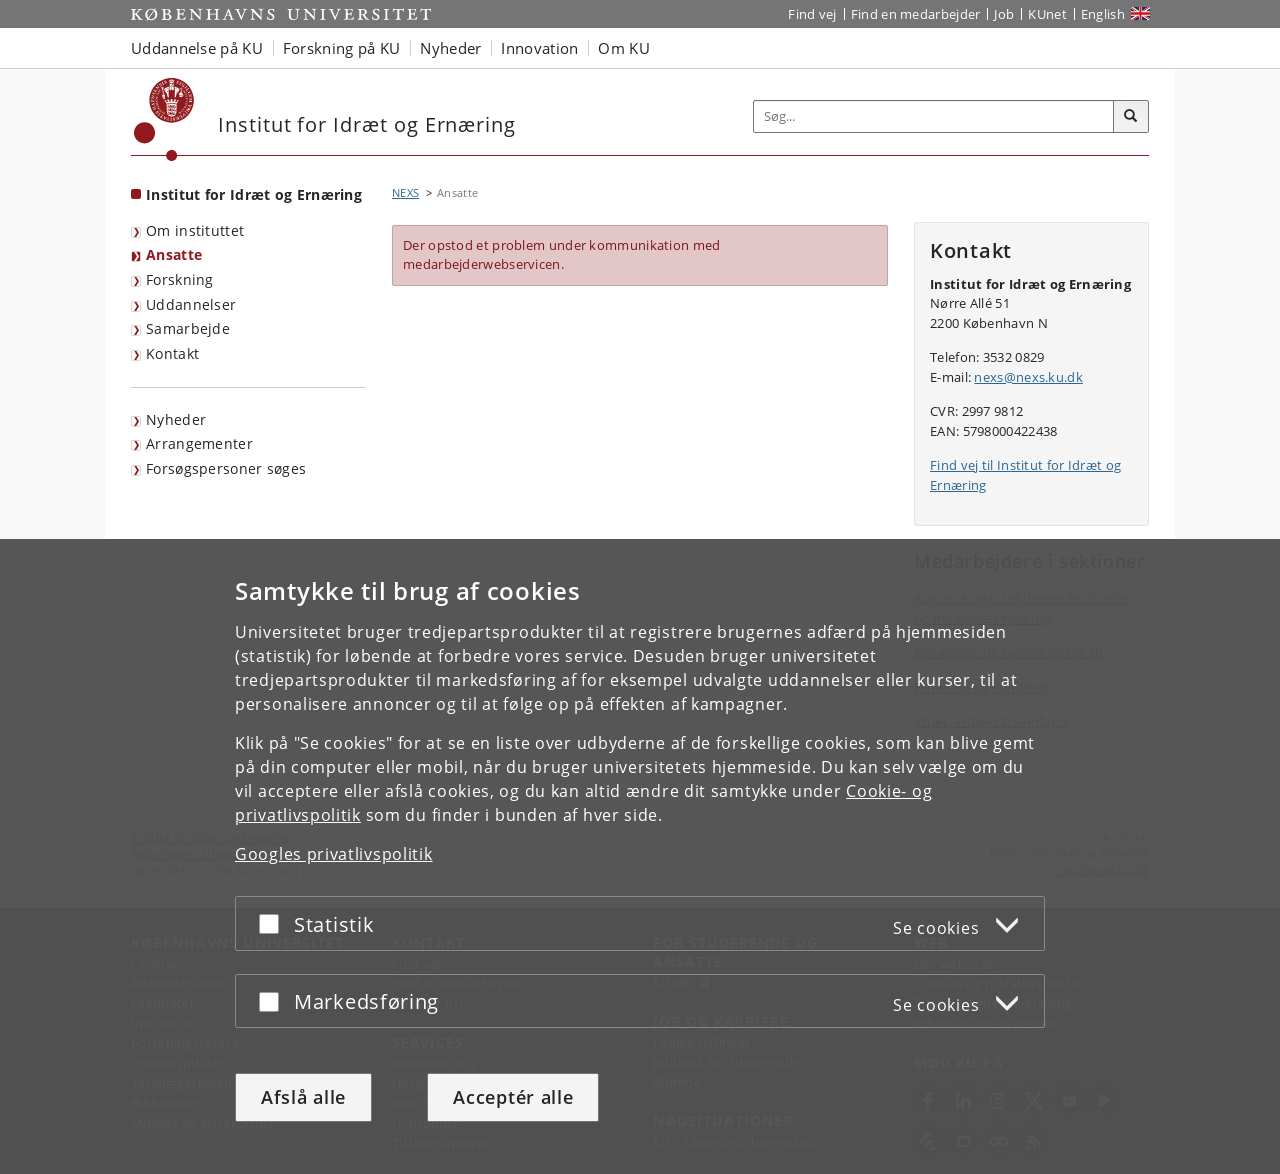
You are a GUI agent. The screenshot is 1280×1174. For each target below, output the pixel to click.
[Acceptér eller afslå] (274, 923)
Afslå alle (303, 1097)
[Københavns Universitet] (164, 119)
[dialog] (640, 856)
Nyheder (176, 419)
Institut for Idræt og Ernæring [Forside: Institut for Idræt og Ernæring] (254, 194)
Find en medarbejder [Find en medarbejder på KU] (916, 14)
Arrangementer (199, 443)
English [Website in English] (1103, 14)
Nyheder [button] (450, 48)
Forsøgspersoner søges (226, 468)
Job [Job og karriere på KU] (1004, 14)
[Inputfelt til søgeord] (934, 116)
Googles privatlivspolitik (334, 854)
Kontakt (172, 353)
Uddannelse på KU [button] (197, 48)
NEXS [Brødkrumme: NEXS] (405, 192)
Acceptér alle (513, 1097)
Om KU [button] (624, 48)
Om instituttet (195, 230)
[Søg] (1131, 117)
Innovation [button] (539, 48)
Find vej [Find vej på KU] (812, 14)
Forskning (180, 279)
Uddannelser (191, 304)
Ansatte (174, 254)
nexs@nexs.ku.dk (1028, 377)
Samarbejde (188, 328)
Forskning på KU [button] (342, 48)
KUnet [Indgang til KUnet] (1047, 14)
